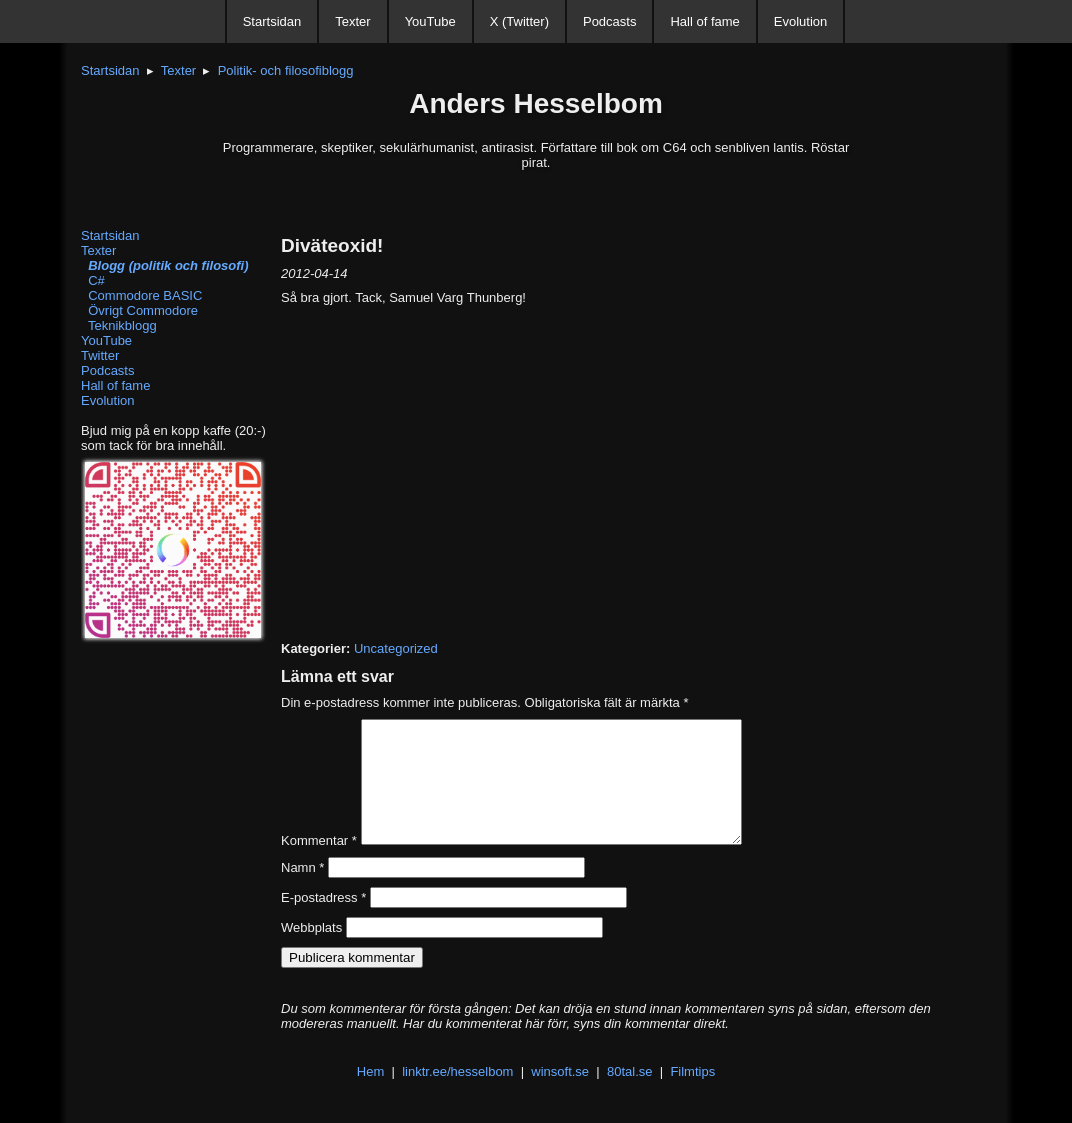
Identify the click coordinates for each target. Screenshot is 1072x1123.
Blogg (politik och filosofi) (165, 265)
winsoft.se (560, 1095)
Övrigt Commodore (139, 310)
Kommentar (319, 864)
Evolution (800, 21)
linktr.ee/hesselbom (457, 1095)
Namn (302, 891)
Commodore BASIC (141, 295)
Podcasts (609, 21)
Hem (370, 1095)
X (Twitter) (519, 21)
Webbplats (311, 951)
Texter (352, 21)
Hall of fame (704, 21)
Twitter (100, 355)
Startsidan (272, 21)
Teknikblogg (119, 325)
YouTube (430, 21)
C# (93, 280)
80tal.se (630, 1095)
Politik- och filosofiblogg (286, 70)
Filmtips (692, 1095)
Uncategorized (396, 648)
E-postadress (323, 921)
